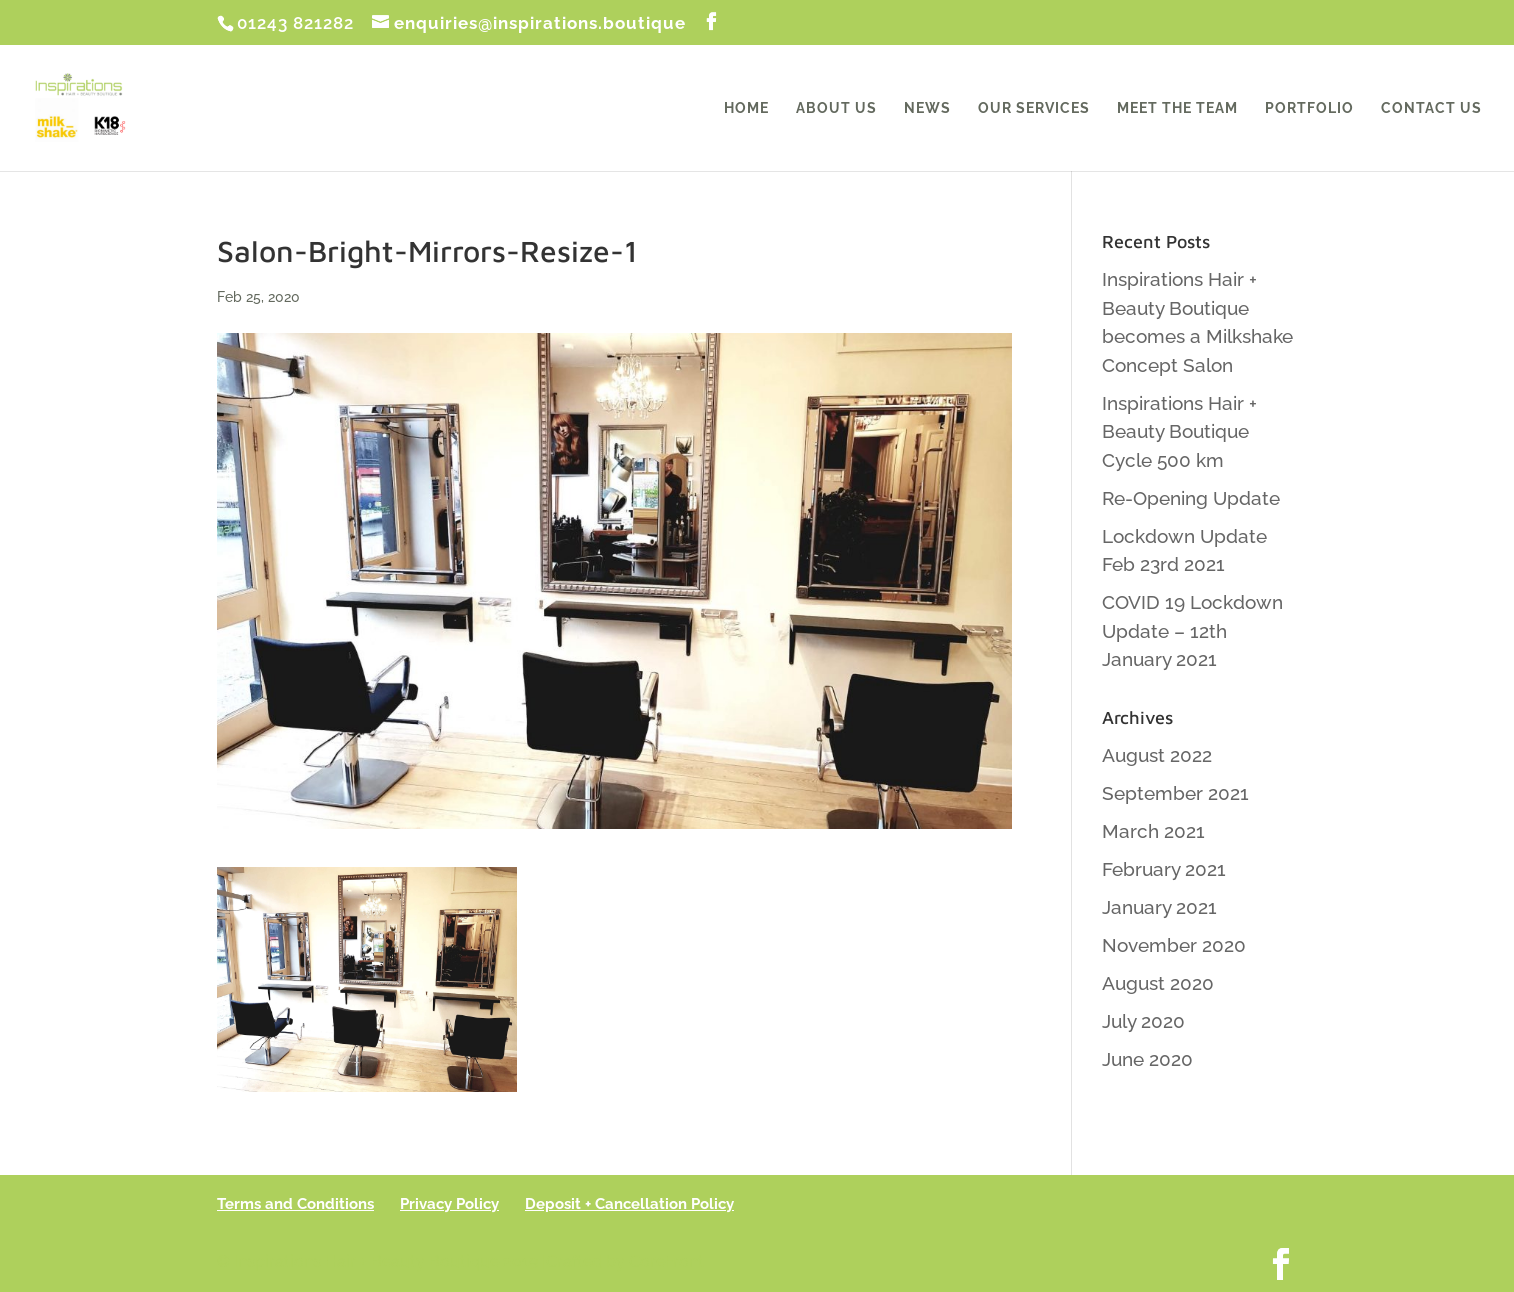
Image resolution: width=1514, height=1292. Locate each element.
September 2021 (1175, 793)
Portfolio (1309, 108)
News (927, 108)
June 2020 (1147, 1059)
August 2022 (1157, 755)
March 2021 (1153, 831)
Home (746, 108)
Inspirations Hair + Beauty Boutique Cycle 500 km (1179, 431)
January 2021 (1159, 907)
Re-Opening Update (1191, 498)
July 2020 (1143, 1021)
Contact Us (1431, 108)
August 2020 (1158, 983)
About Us (836, 108)
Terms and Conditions (295, 1204)
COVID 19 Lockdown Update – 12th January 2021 (1192, 630)
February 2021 (1164, 869)
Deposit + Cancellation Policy (629, 1204)
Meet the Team (1177, 108)
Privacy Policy (449, 1204)
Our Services (1034, 108)
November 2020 (1174, 945)
